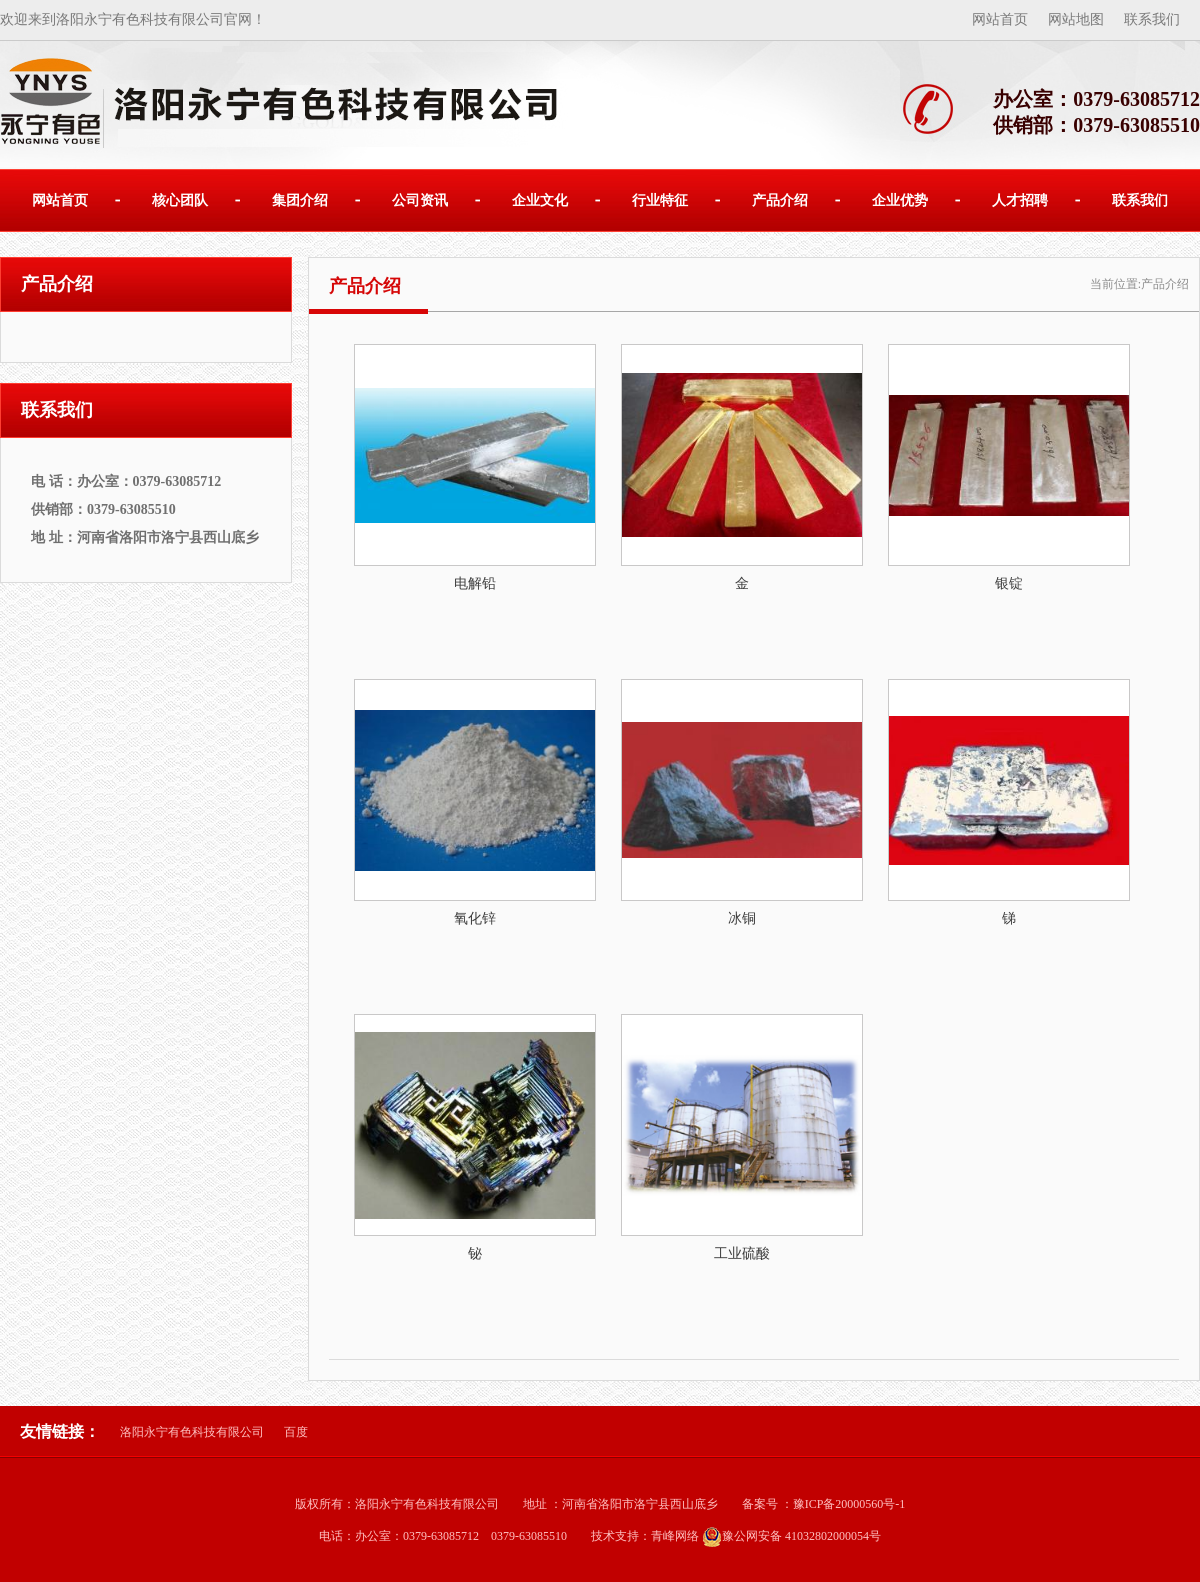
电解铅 (475, 583)
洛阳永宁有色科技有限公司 (192, 1432)
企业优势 (900, 200)
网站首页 (1000, 19)
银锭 (1009, 583)
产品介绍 (780, 200)
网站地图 (1076, 19)
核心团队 (180, 200)
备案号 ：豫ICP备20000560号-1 (824, 1504)
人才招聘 (1020, 200)
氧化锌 (475, 918)
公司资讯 (420, 200)
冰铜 (742, 918)
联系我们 (1152, 19)
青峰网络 (675, 1536)
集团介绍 (300, 200)
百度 (296, 1432)
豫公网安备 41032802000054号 (791, 1536)
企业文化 (540, 200)
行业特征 (660, 200)
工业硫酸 (742, 1253)
